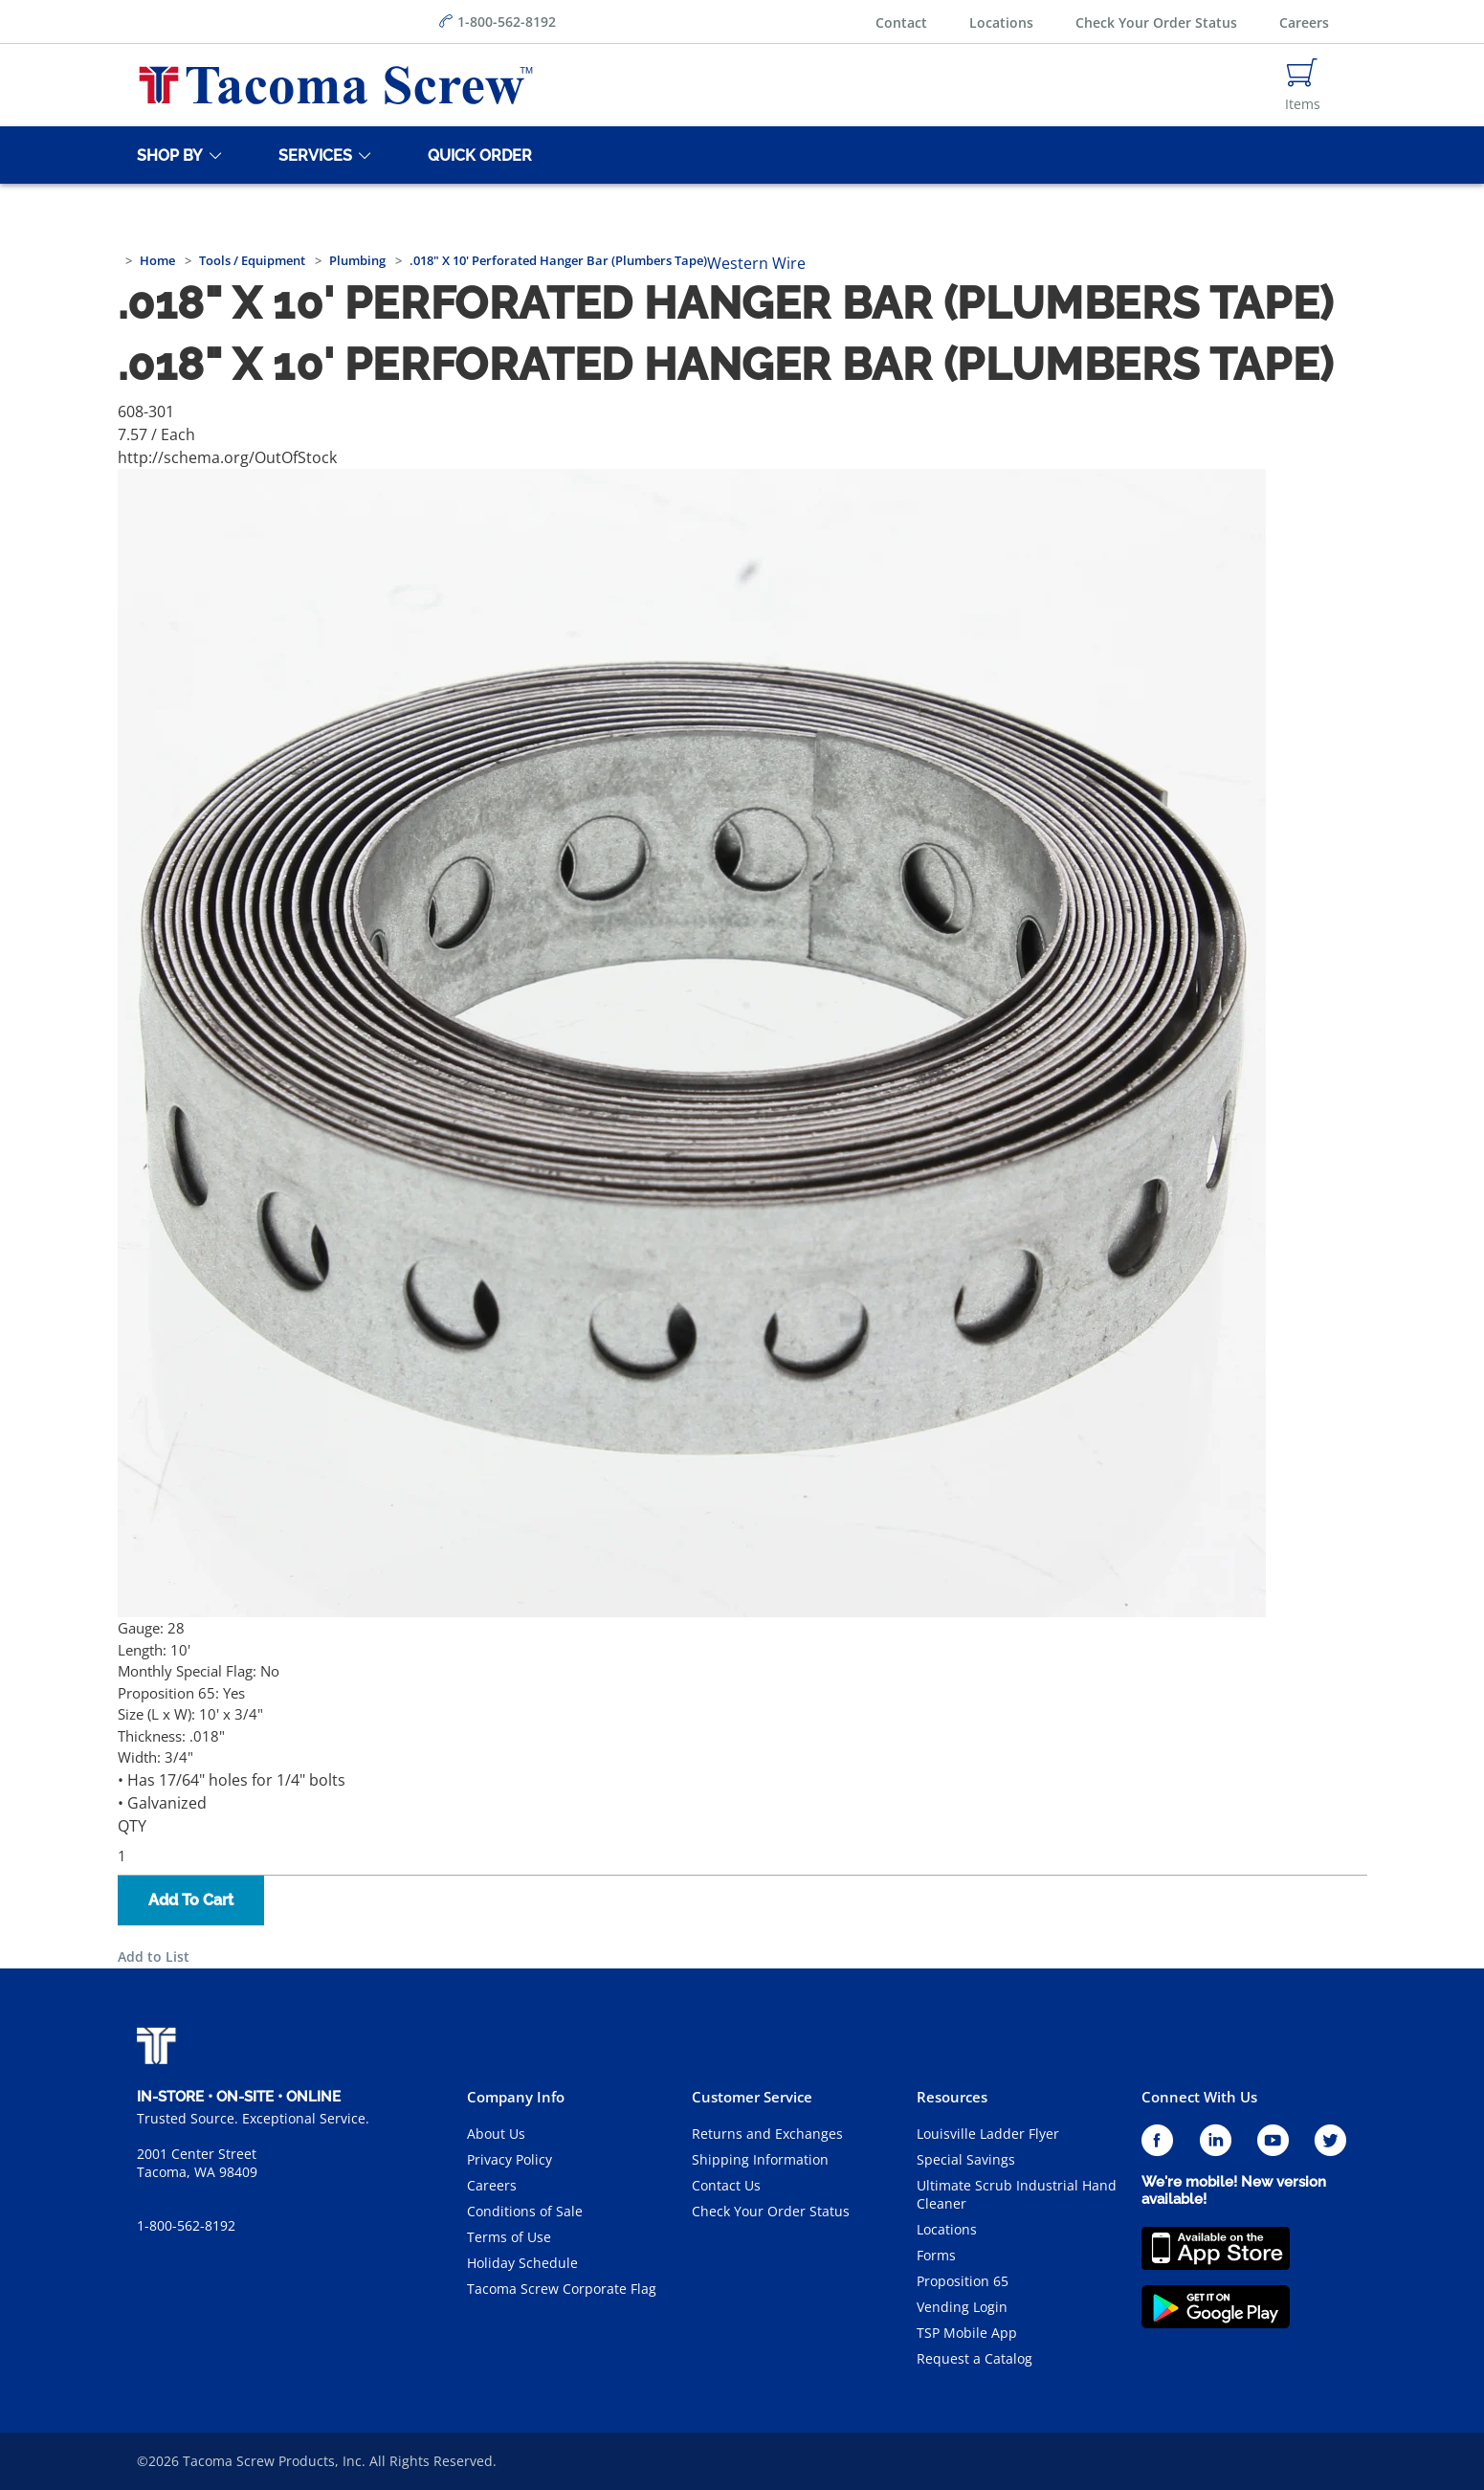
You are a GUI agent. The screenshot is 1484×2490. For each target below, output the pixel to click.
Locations (1001, 22)
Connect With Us (1199, 2096)
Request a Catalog (974, 2358)
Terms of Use (509, 2237)
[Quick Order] (476, 155)
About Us (496, 2133)
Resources (952, 2096)
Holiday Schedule (522, 2263)
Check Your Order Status (1156, 22)
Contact (901, 22)
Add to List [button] (153, 1956)
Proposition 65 (962, 2281)
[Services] (312, 155)
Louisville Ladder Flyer (988, 2133)
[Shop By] (166, 155)
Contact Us (726, 2185)
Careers (1304, 22)
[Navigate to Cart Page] (1302, 85)
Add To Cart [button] (190, 1900)
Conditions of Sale (525, 2211)
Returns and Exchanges (767, 2133)
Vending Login (962, 2307)
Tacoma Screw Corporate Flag (561, 2288)
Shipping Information (760, 2159)
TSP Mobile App (967, 2332)
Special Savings (966, 2159)
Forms (936, 2255)
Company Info (516, 2096)
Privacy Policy (509, 2159)
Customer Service (752, 2096)
